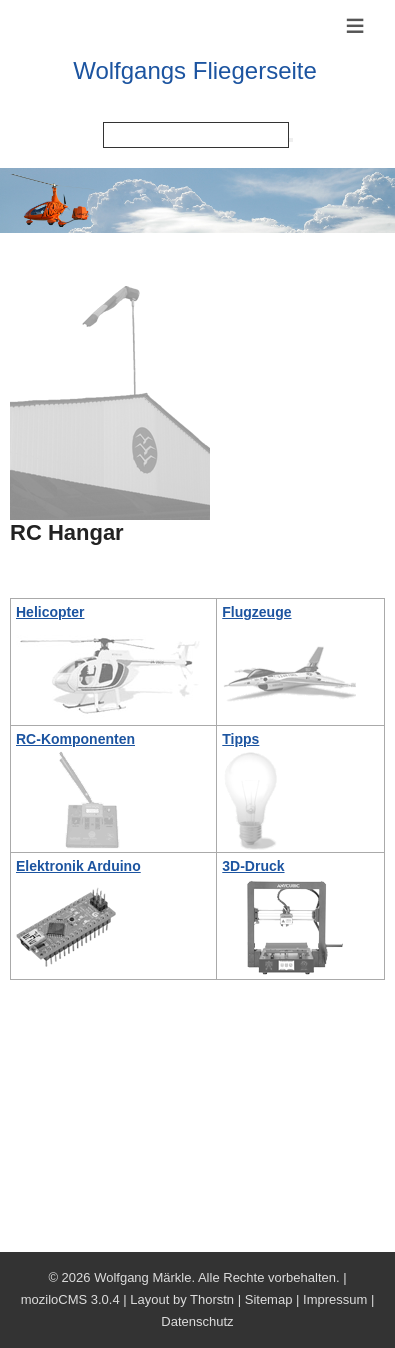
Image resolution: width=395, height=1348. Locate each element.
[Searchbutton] (291, 140)
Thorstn (212, 1299)
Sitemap (269, 1299)
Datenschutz (197, 1321)
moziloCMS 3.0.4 (70, 1299)
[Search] (196, 135)
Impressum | (338, 1299)
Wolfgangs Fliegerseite (195, 70)
